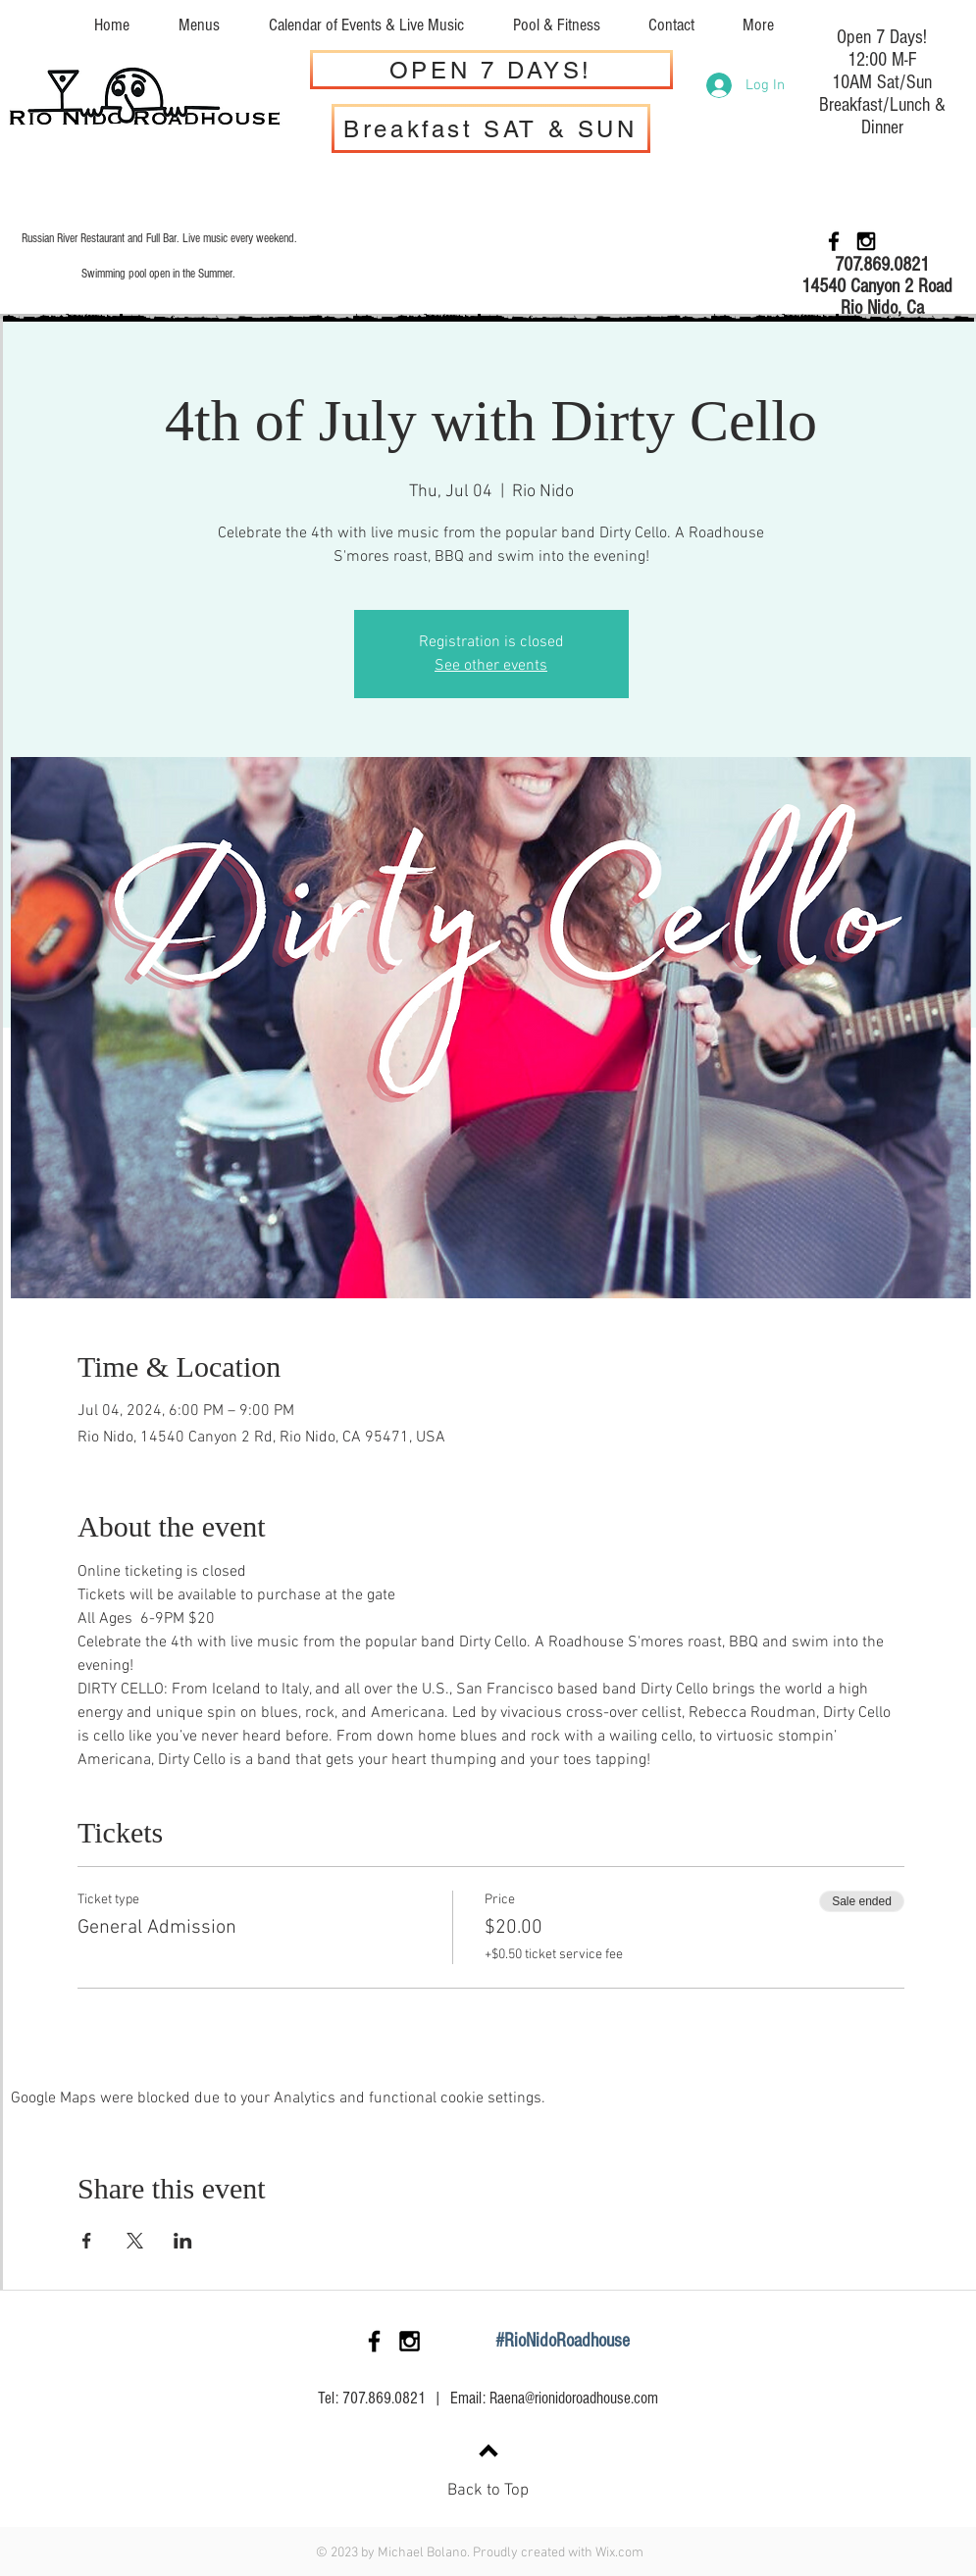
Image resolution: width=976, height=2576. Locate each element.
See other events (491, 666)
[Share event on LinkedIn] (183, 2240)
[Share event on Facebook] (86, 2240)
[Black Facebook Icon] (834, 241)
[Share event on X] (135, 2240)
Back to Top (488, 2490)
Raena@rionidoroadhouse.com (573, 2398)
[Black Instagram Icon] (866, 241)
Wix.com (619, 2553)
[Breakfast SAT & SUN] (491, 128)
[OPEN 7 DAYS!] (491, 69)
